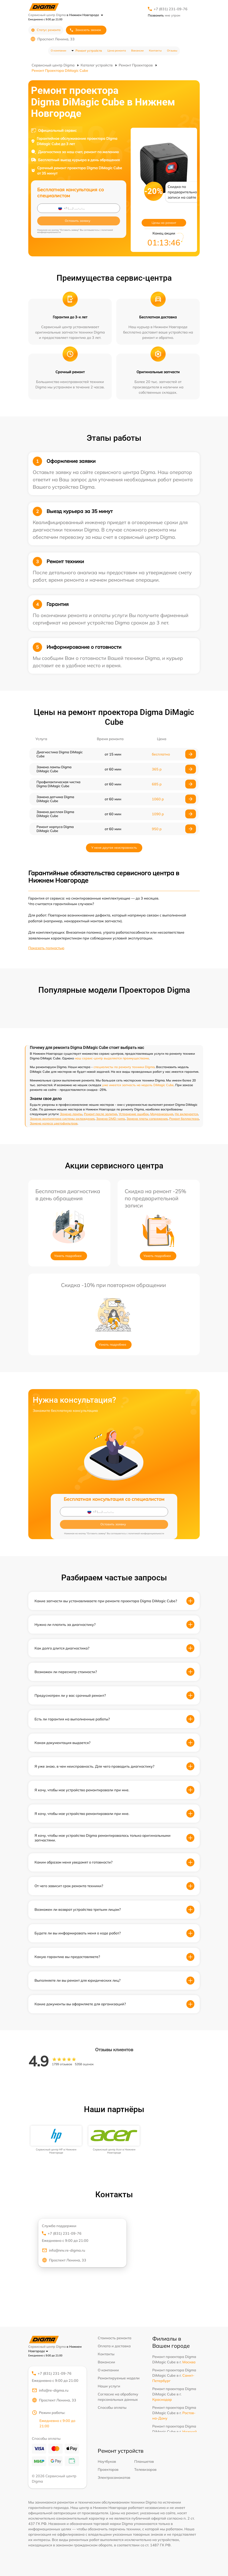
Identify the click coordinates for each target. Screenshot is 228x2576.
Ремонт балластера (184, 1119)
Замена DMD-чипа (110, 1119)
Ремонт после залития (100, 1114)
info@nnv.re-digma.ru (63, 2250)
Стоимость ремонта (114, 2338)
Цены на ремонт (164, 223)
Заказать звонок (85, 30)
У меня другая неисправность (114, 848)
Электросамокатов (114, 2477)
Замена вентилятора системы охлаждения (62, 1119)
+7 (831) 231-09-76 (170, 9)
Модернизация (161, 1114)
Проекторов (108, 2469)
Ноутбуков (107, 2461)
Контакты (155, 50)
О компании (58, 50)
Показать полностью (46, 948)
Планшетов (144, 2461)
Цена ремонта (116, 50)
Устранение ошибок (134, 1114)
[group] (56, 2140)
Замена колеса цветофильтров (53, 1123)
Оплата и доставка (114, 2346)
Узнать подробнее (68, 1256)
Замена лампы (71, 1114)
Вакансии (137, 50)
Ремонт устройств (88, 51)
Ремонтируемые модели (119, 2378)
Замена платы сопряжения (147, 1119)
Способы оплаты (112, 2407)
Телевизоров (145, 2469)
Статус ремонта (46, 30)
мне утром (164, 15)
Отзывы (172, 50)
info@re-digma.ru (50, 2390)
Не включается (186, 1114)
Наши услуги (109, 2386)
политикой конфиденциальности (146, 1533)
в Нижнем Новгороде (85, 15)
